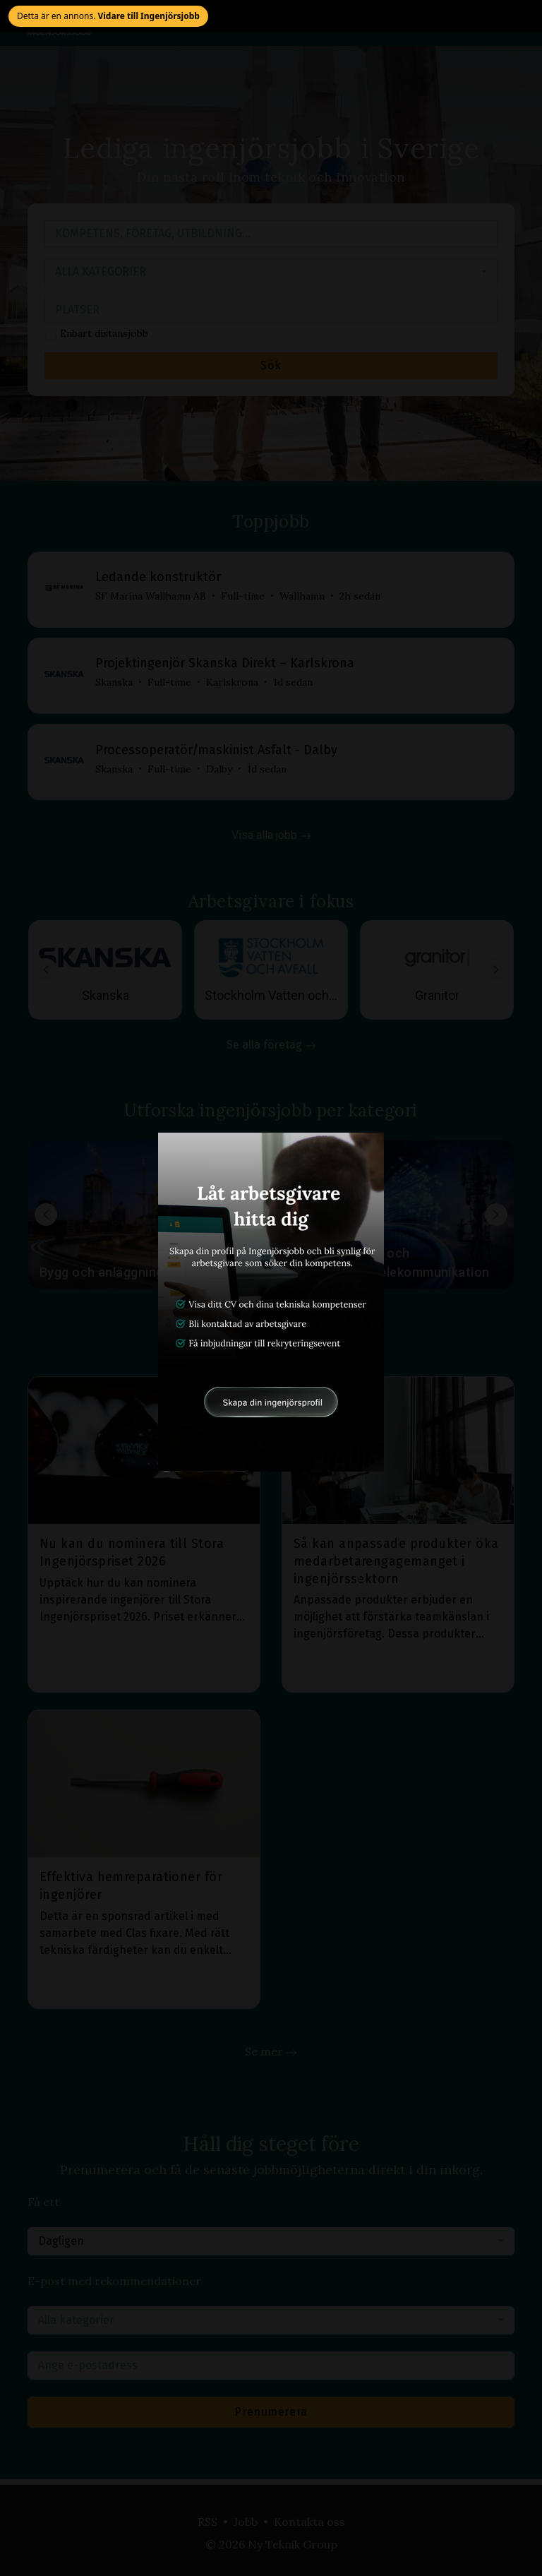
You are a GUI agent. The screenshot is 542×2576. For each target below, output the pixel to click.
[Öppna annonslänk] (271, 1301)
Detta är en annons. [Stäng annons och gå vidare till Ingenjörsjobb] (108, 16)
